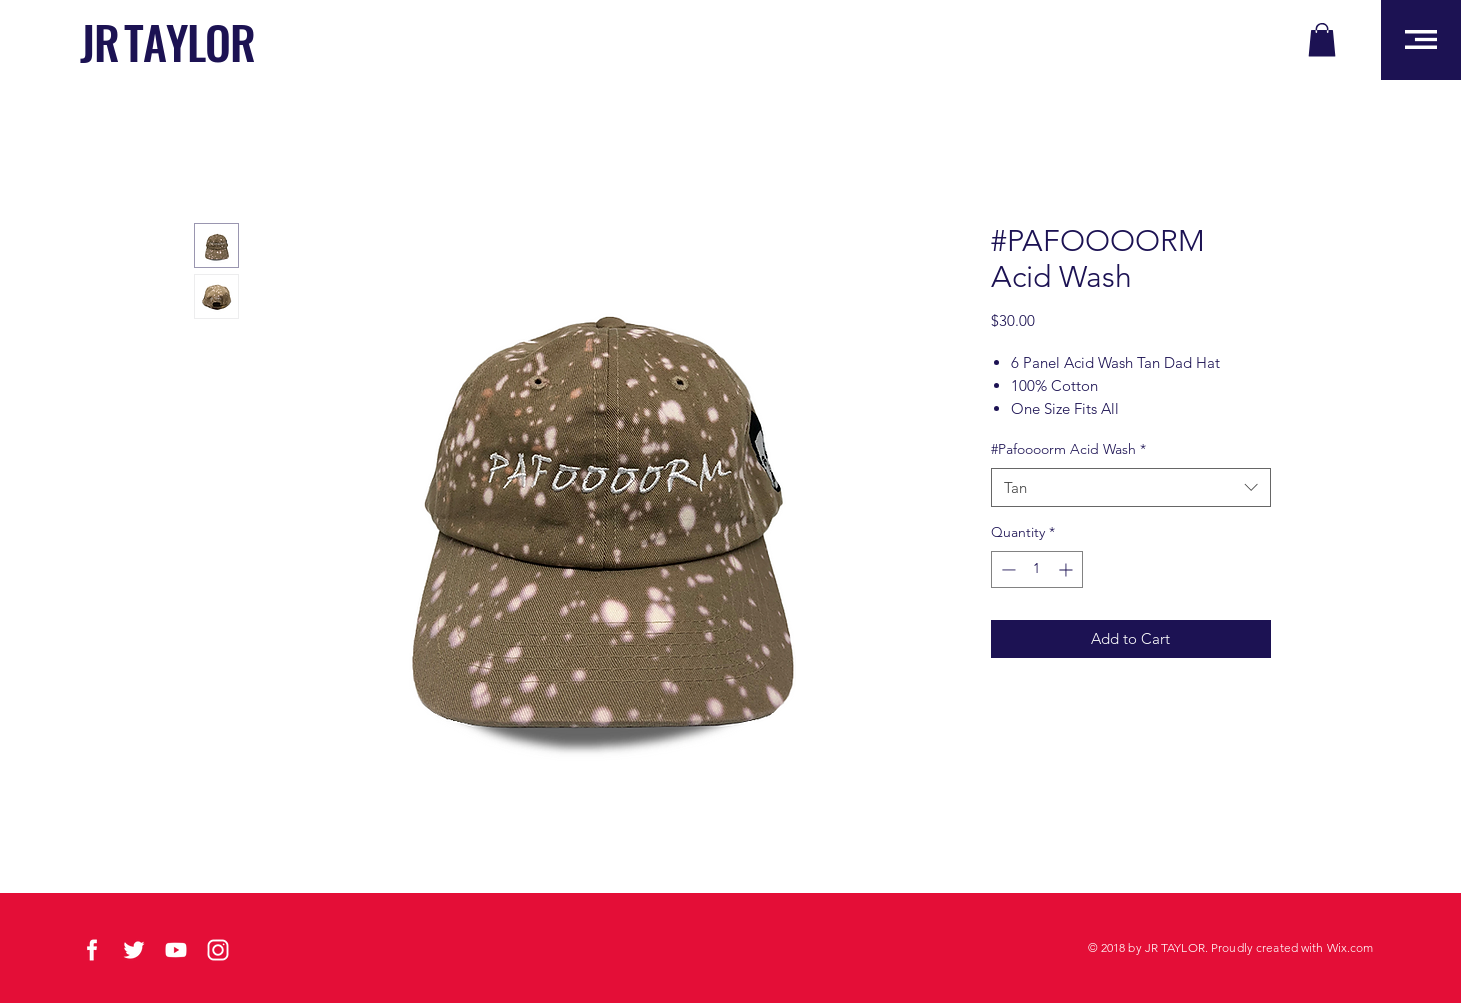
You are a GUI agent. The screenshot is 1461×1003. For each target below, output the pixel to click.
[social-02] (92, 950)
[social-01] (134, 950)
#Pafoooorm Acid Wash (1068, 449)
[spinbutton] (1037, 569)
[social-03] (218, 950)
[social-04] (176, 950)
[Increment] (1067, 569)
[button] (1322, 39)
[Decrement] (1006, 569)
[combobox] (1131, 487)
